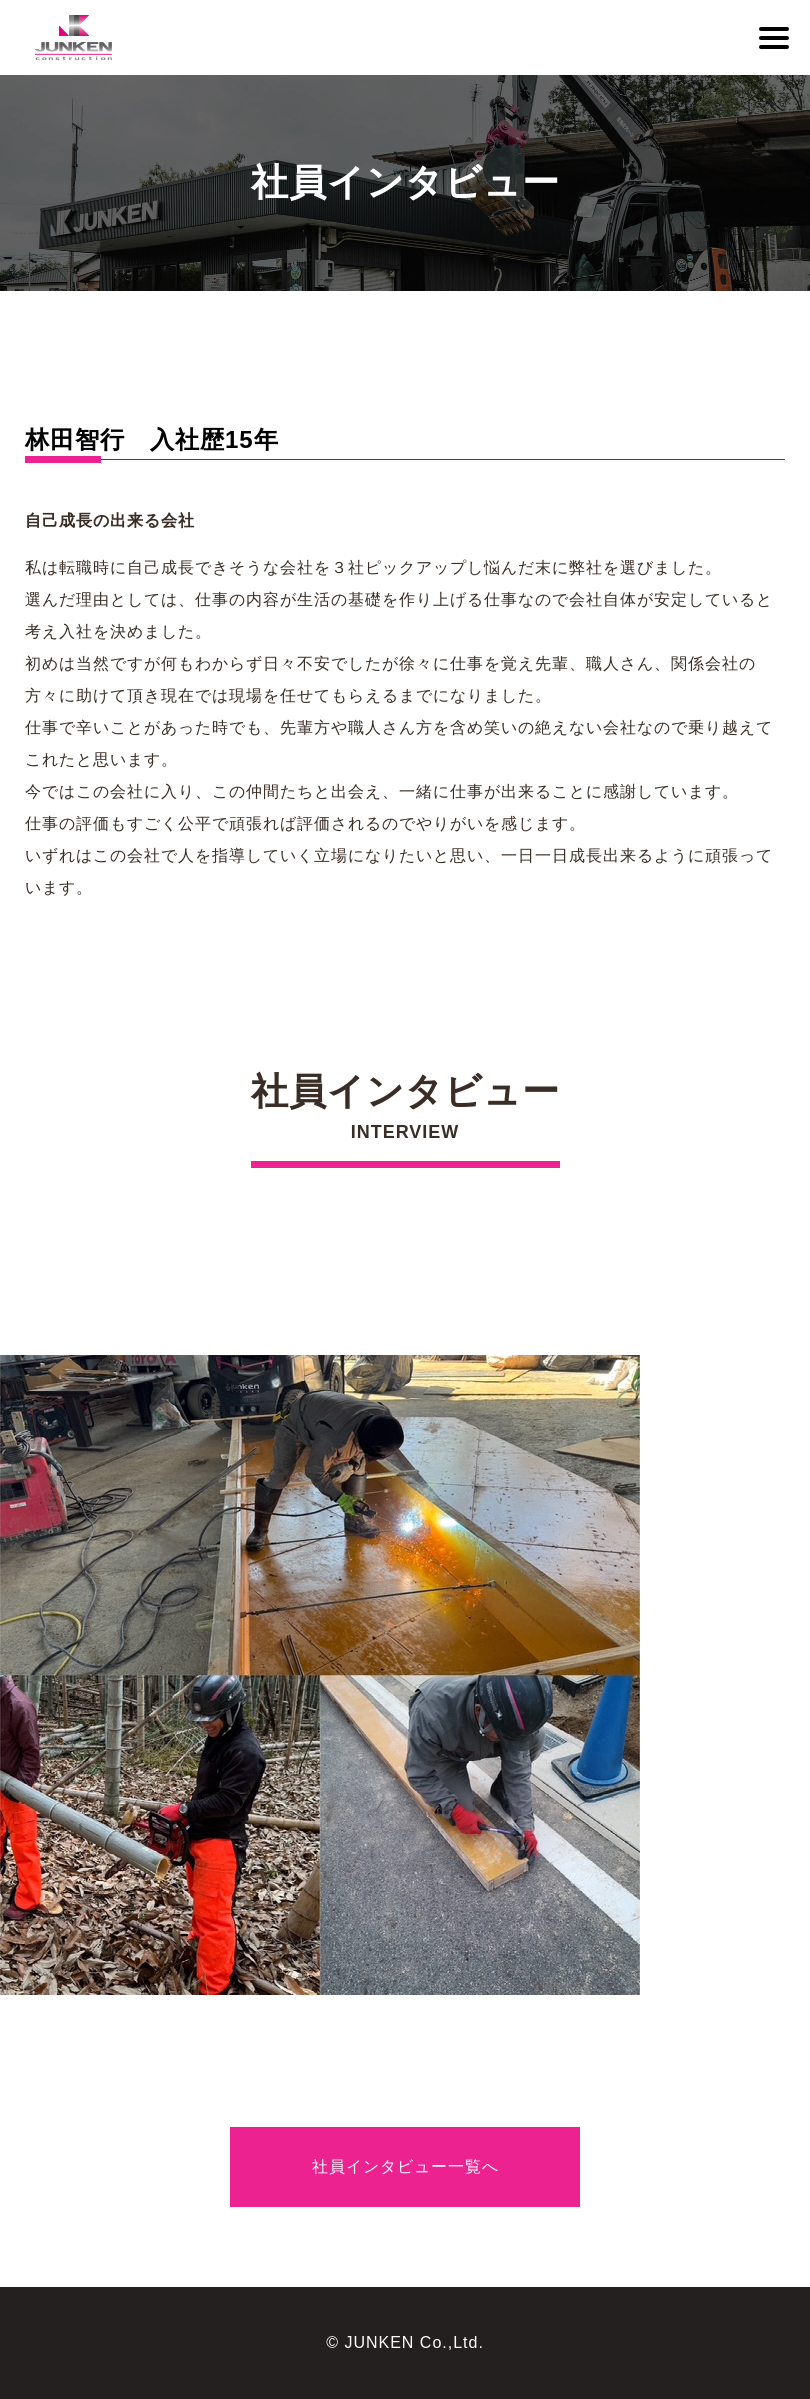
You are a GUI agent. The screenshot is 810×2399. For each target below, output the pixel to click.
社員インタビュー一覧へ (405, 2166)
